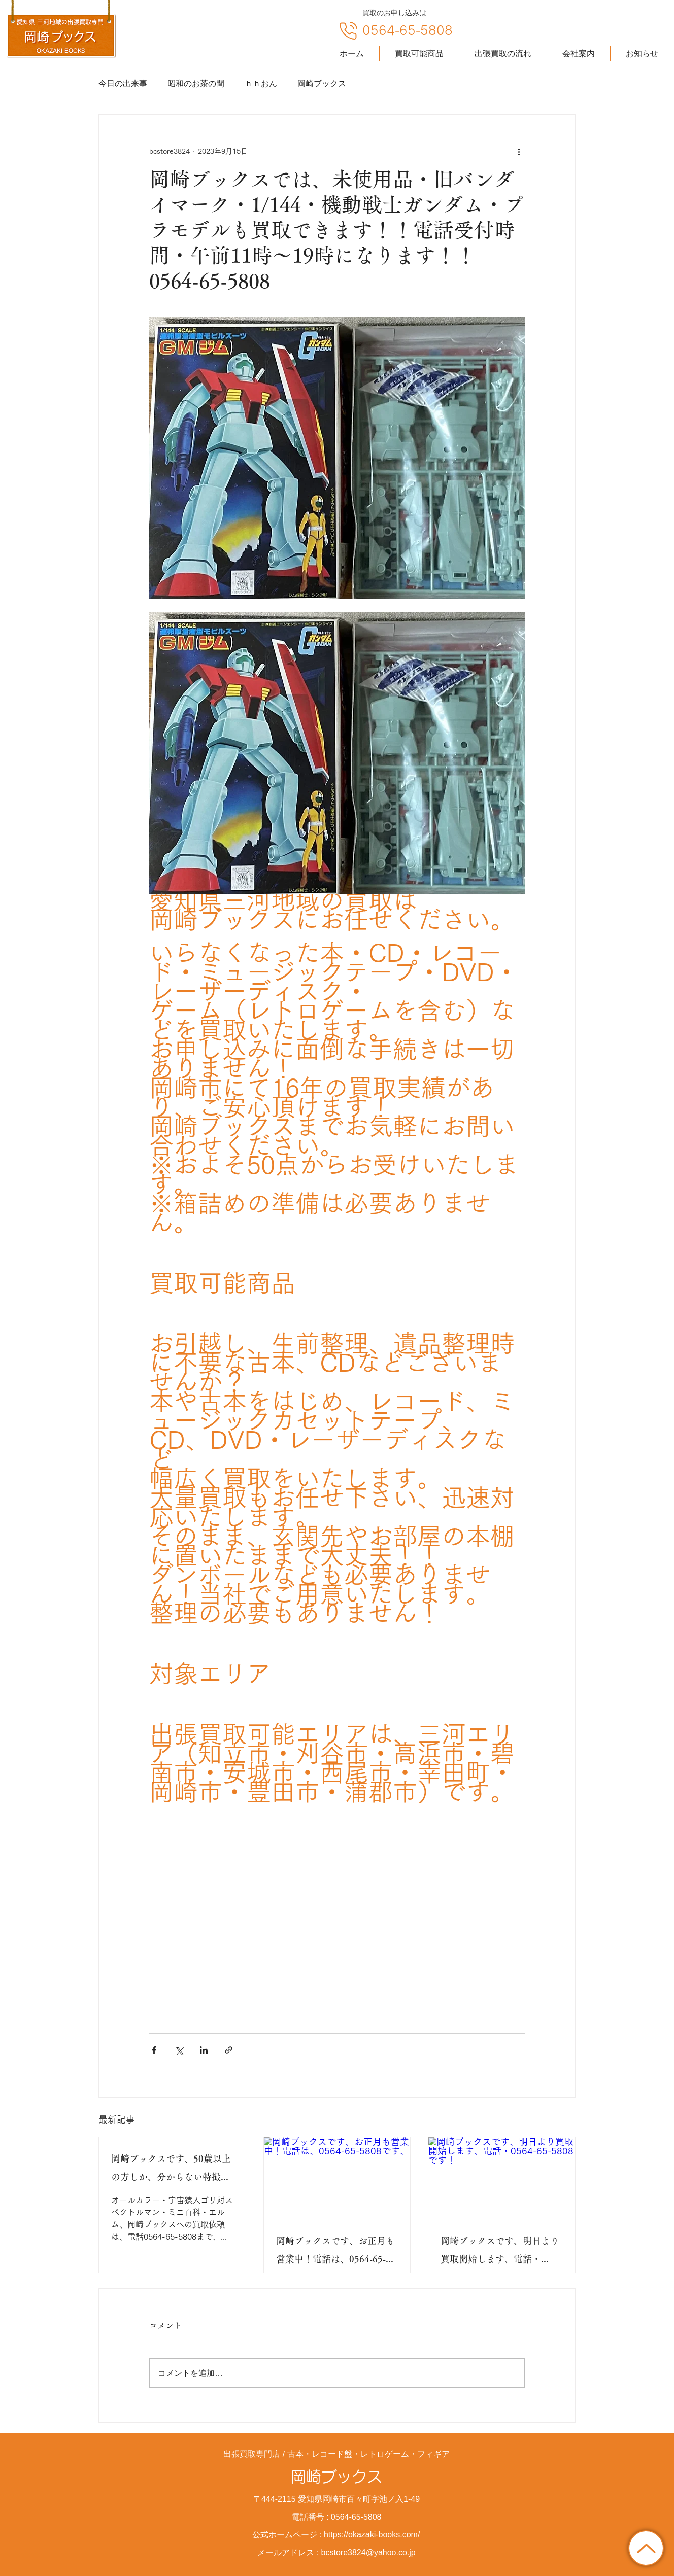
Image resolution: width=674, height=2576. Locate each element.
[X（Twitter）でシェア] (179, 2050)
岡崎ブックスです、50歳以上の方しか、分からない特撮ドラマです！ (171, 2170)
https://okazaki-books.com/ (372, 2534)
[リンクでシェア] (228, 2050)
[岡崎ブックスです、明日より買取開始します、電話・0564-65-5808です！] (501, 2178)
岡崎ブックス (321, 83)
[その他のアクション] (519, 151)
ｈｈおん (261, 83)
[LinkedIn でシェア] (204, 2050)
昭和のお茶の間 (195, 83)
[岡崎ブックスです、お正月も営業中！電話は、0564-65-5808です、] (337, 2178)
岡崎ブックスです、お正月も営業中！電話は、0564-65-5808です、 (335, 2252)
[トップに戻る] (646, 2548)
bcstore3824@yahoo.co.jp (368, 2552)
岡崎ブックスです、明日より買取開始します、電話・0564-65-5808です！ (500, 2252)
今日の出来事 (122, 83)
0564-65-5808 (407, 30)
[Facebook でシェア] (154, 2050)
